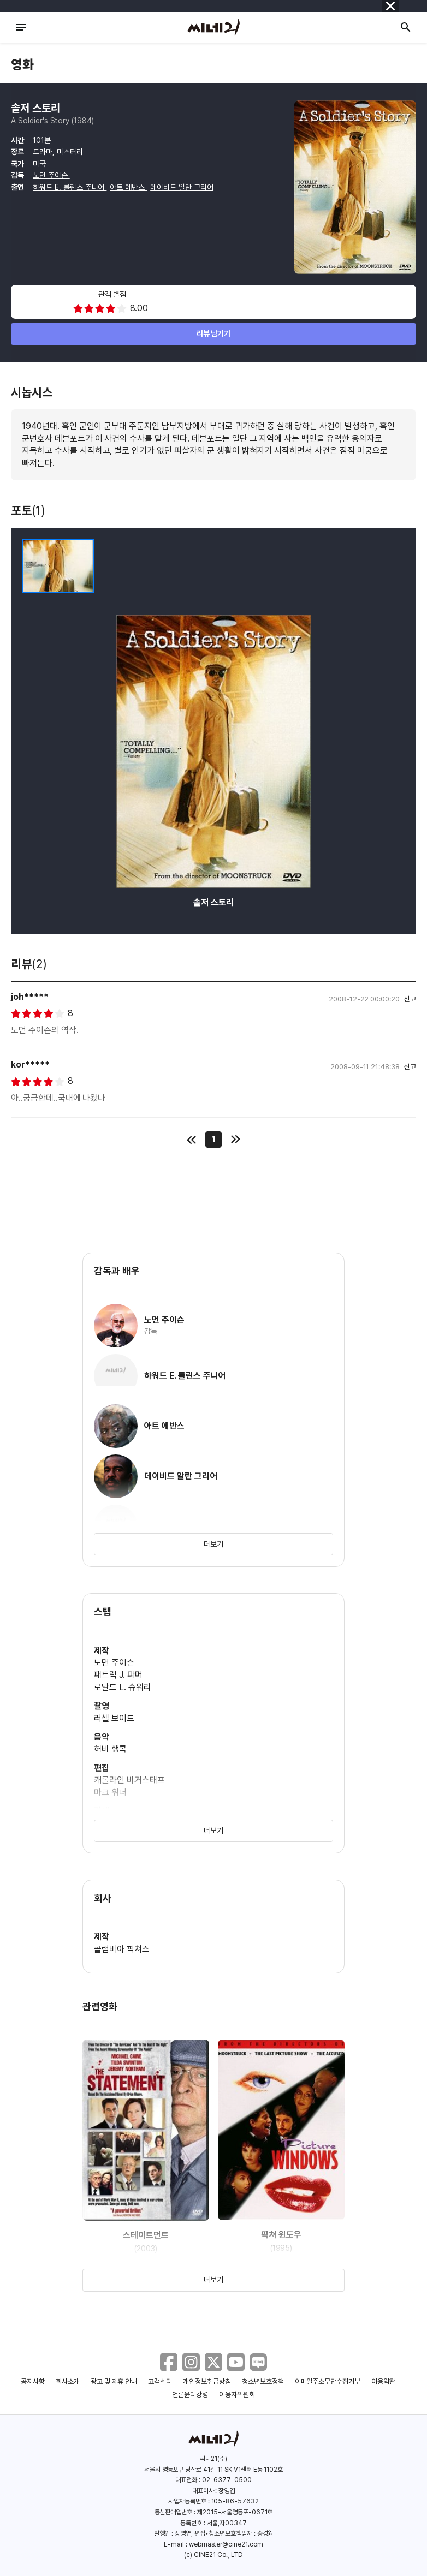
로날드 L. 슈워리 (122, 1687)
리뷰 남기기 (214, 333)
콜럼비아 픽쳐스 (122, 1949)
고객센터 (160, 2381)
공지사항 (33, 2381)
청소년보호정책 (263, 2381)
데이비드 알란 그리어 (182, 187)
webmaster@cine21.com (226, 2544)
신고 (410, 999)
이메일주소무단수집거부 (328, 2381)
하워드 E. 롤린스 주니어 (69, 187)
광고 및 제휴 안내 (114, 2381)
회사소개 (68, 2381)
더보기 (213, 1544)
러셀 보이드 (114, 1718)
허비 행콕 (110, 1749)
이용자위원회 (237, 2394)
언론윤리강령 (190, 2394)
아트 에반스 (128, 187)
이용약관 (383, 2381)
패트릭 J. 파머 (118, 1674)
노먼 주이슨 (51, 175)
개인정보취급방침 (207, 2381)
